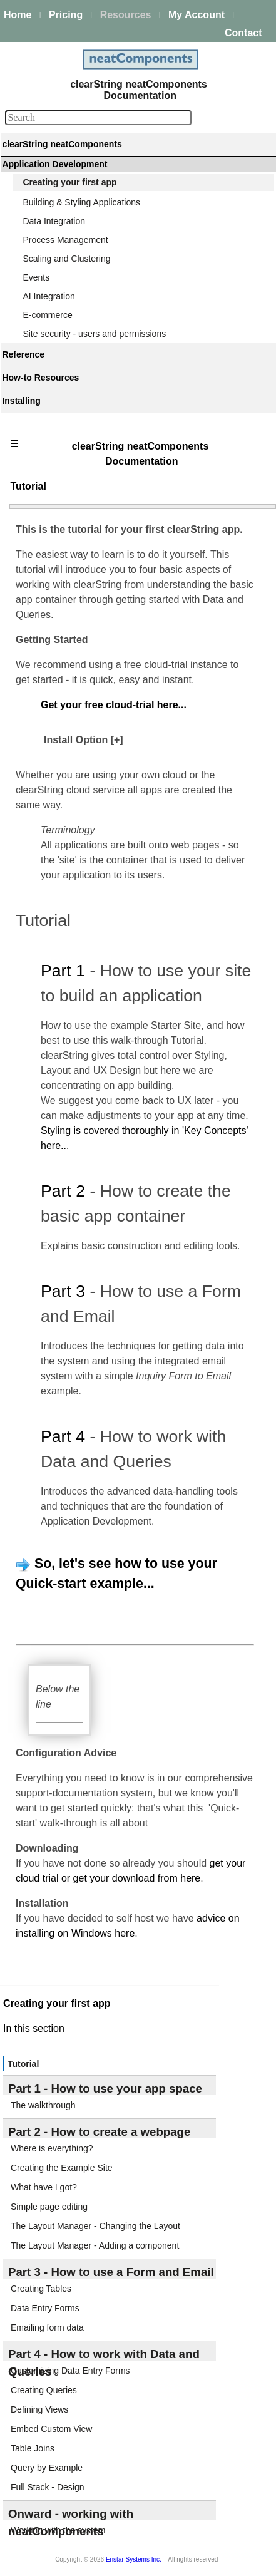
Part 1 (63, 970)
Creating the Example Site (62, 2168)
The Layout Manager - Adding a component (95, 2245)
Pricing (66, 14)
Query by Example (47, 2468)
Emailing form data (47, 2327)
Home (17, 14)
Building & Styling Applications (81, 202)
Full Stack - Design (47, 2487)
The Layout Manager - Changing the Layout (95, 2226)
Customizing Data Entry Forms (70, 2371)
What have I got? (44, 2187)
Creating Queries (44, 2390)
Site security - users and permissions (94, 334)
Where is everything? (52, 2148)
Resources (125, 14)
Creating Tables (41, 2289)
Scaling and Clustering (66, 259)
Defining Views (39, 2409)
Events (36, 277)
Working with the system (58, 2530)
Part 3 (63, 1291)
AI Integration (48, 296)
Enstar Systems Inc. (133, 2559)
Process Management (65, 240)
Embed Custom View (51, 2429)
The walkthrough (43, 2105)
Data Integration (54, 221)
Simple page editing (49, 2207)
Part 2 (63, 1191)
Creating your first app (69, 182)
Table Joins (32, 2448)
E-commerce (47, 315)
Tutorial (23, 2064)
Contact (243, 33)
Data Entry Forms (45, 2308)
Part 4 (63, 1436)
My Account (196, 14)
